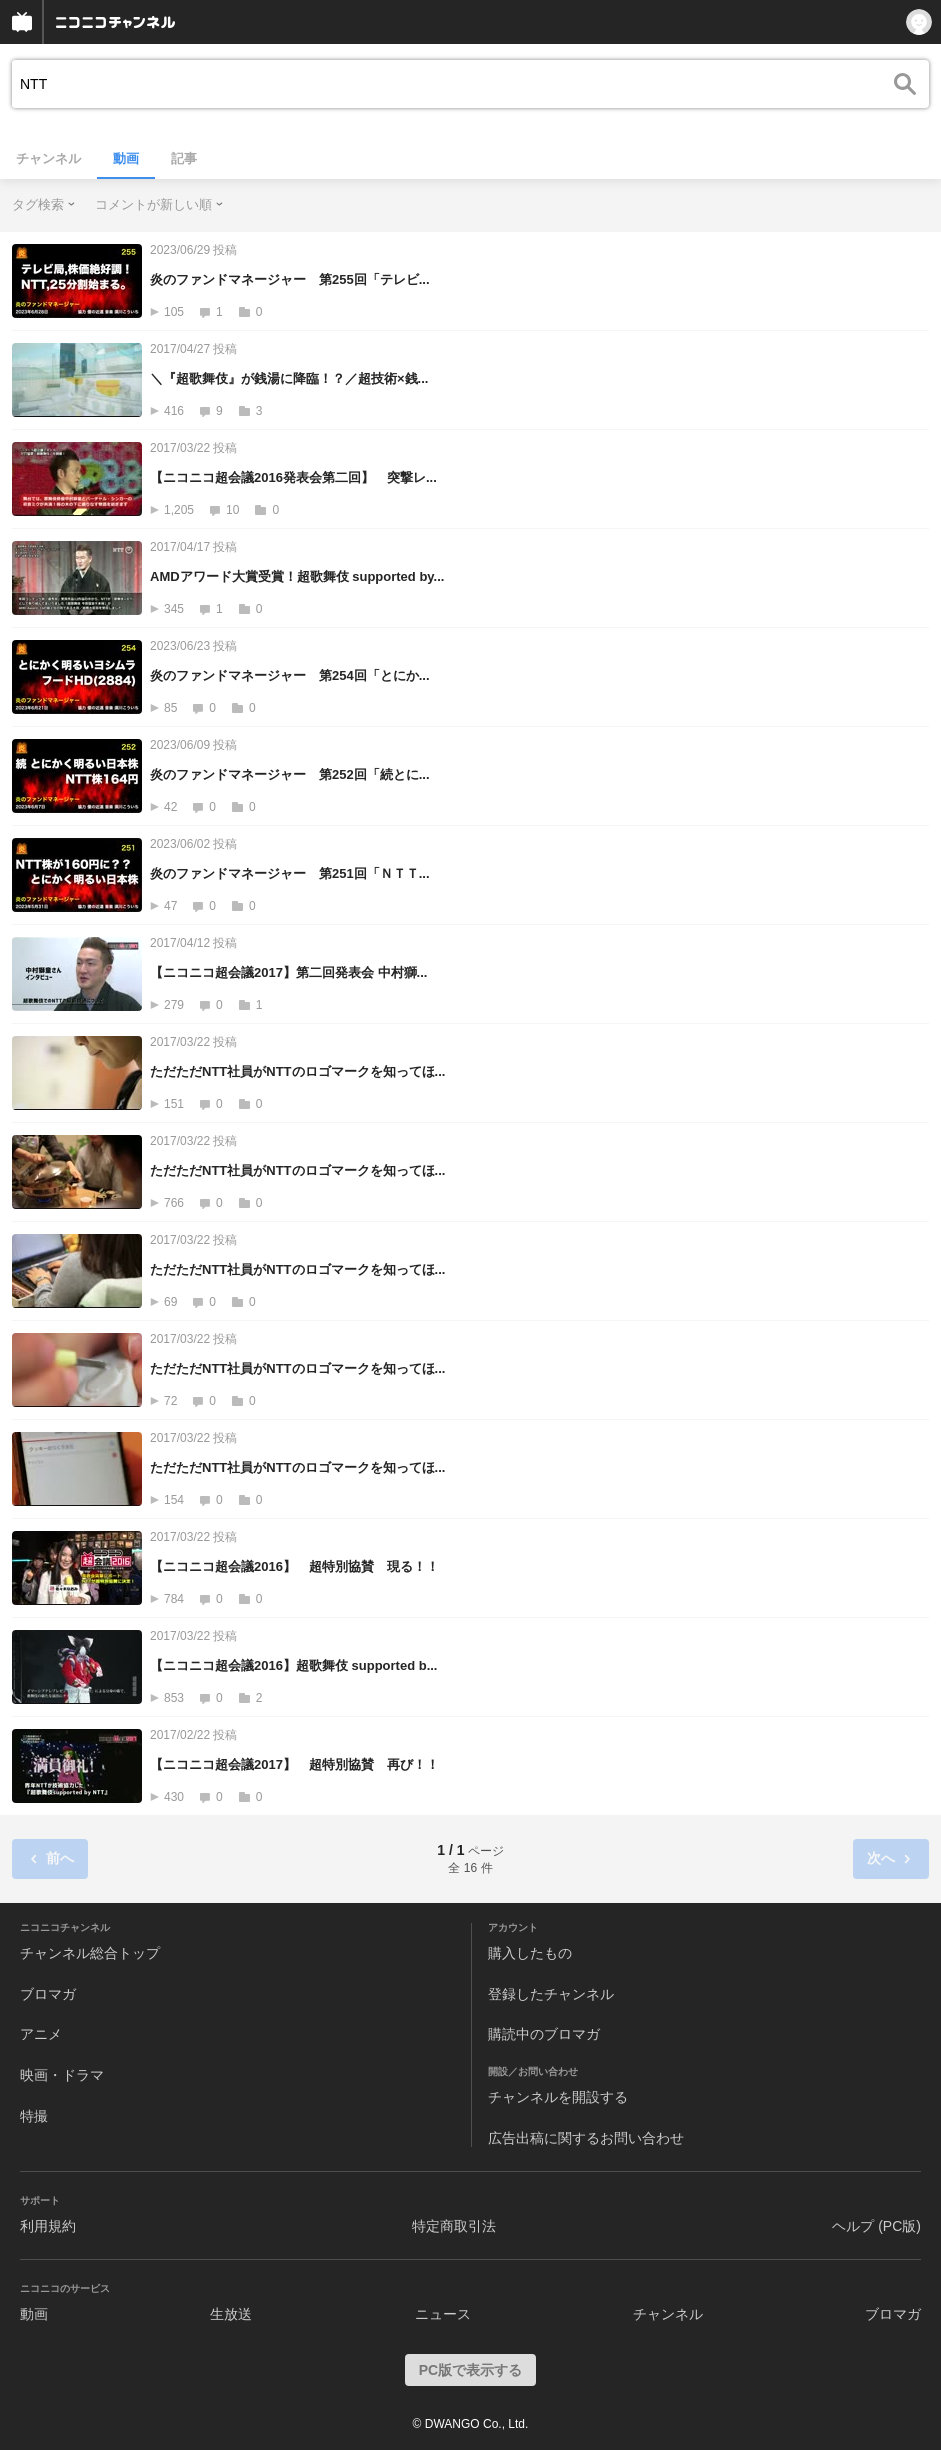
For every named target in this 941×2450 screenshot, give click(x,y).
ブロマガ (48, 1994)
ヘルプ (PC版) (876, 2226)
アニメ (41, 2034)
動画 (126, 158)
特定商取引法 (454, 2226)
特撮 (34, 2116)
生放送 (231, 2314)
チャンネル (48, 158)
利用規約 (48, 2226)
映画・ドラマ (62, 2075)
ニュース (443, 2314)
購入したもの (530, 1953)
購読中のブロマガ (544, 2034)
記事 (184, 158)
